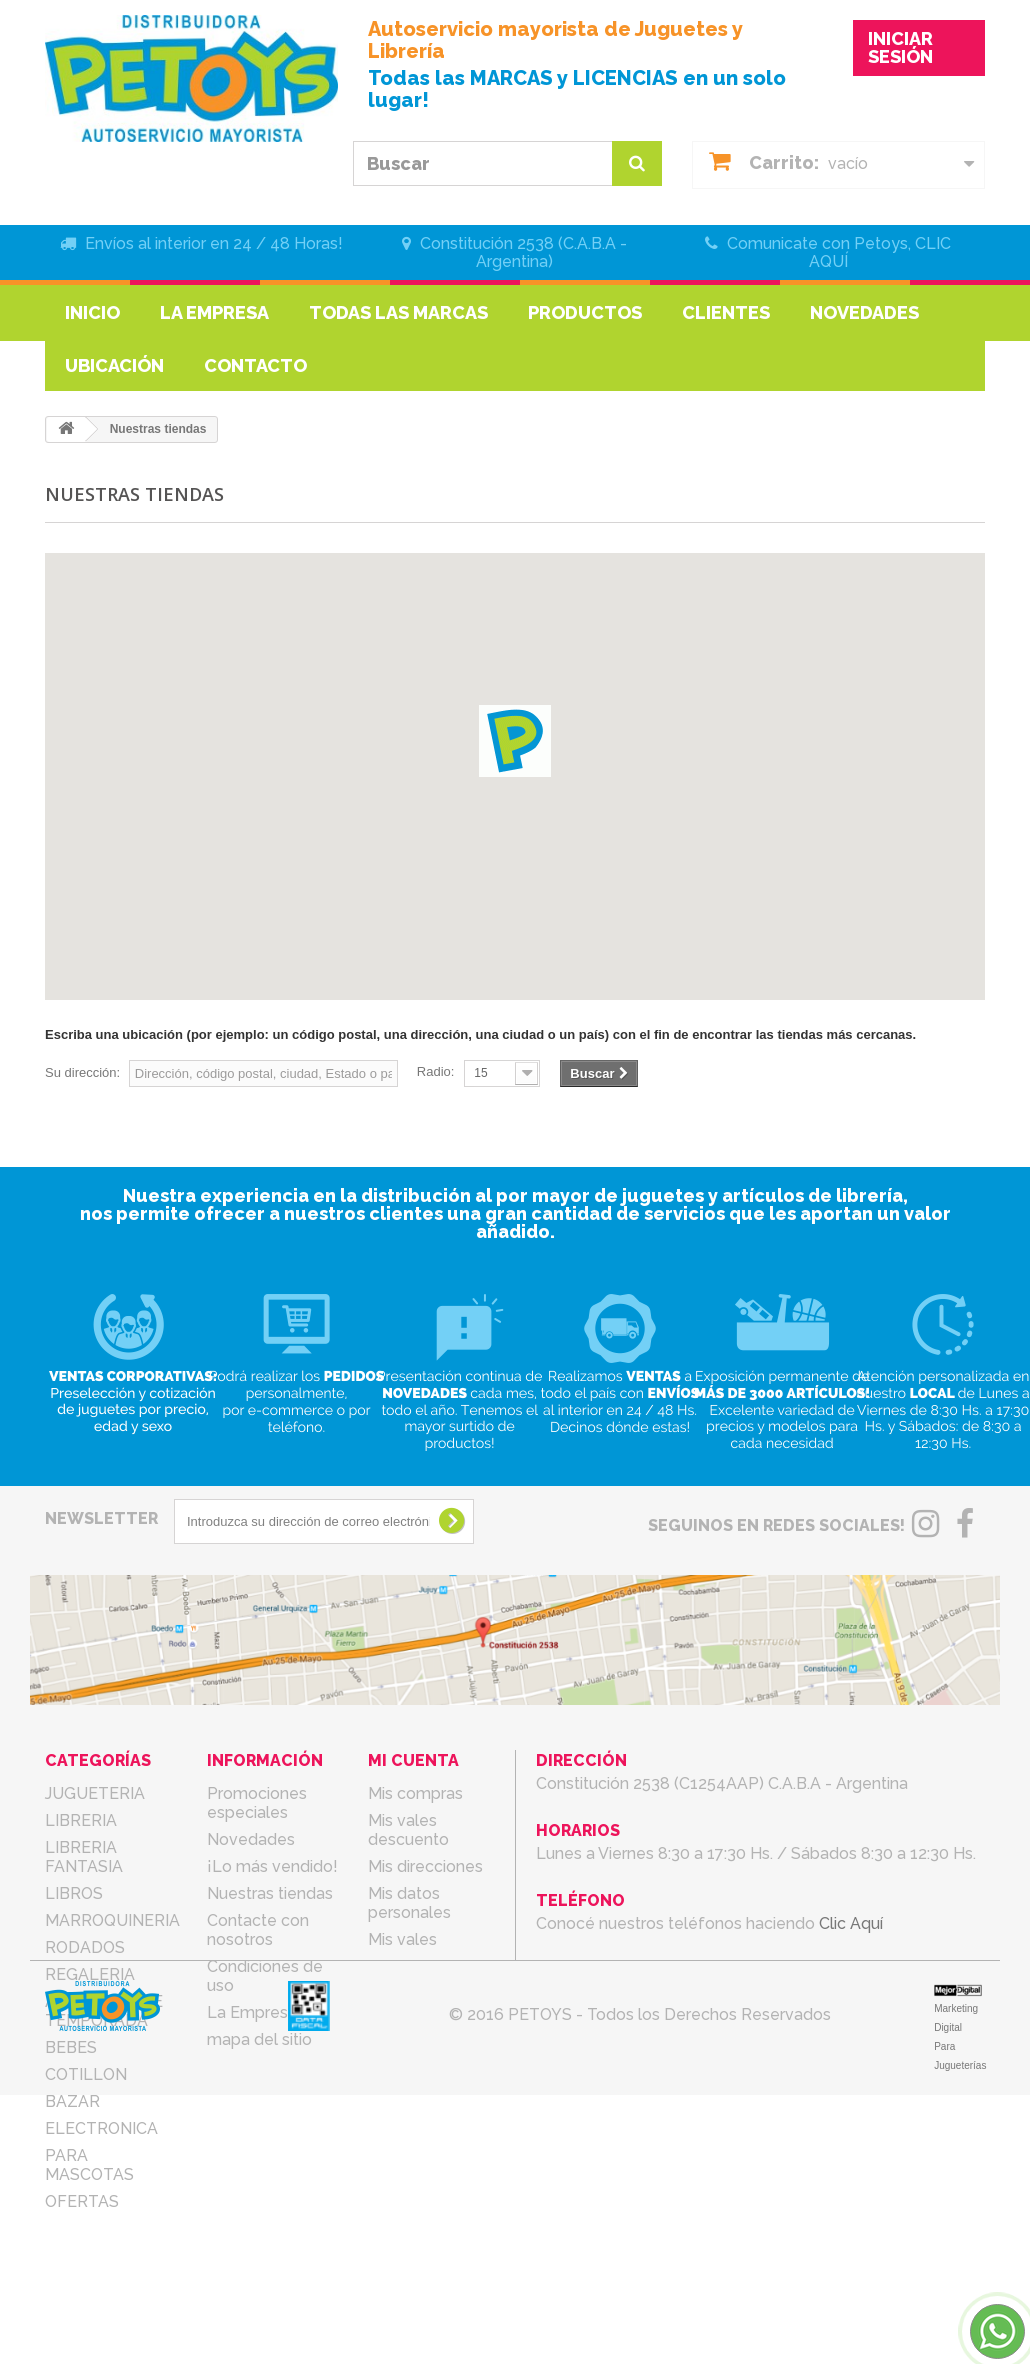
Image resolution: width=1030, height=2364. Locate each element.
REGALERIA (90, 1974)
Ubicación (114, 365)
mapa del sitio (259, 2039)
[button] (515, 741)
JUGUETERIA (95, 1793)
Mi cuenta (413, 1760)
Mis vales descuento (408, 1830)
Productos (585, 312)
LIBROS (74, 1893)
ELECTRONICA (101, 2128)
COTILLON (86, 2074)
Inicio (92, 312)
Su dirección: (82, 1072)
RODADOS (85, 1947)
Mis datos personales (409, 1903)
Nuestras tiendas (270, 1893)
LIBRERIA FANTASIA (84, 1857)
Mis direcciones (425, 1866)
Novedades (864, 312)
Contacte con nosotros (258, 1930)
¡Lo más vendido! (272, 1866)
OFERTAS (82, 2201)
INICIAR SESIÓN (900, 47)
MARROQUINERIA (112, 1920)
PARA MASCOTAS (89, 2165)
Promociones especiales (257, 1803)
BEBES (71, 2047)
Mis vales (402, 1939)
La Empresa (214, 312)
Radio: (436, 1071)
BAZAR (72, 2101)
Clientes (726, 312)
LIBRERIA (81, 1820)
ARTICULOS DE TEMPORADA (104, 2011)
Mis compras (415, 1793)
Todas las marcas (398, 312)
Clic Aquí (851, 1923)
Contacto (255, 365)
